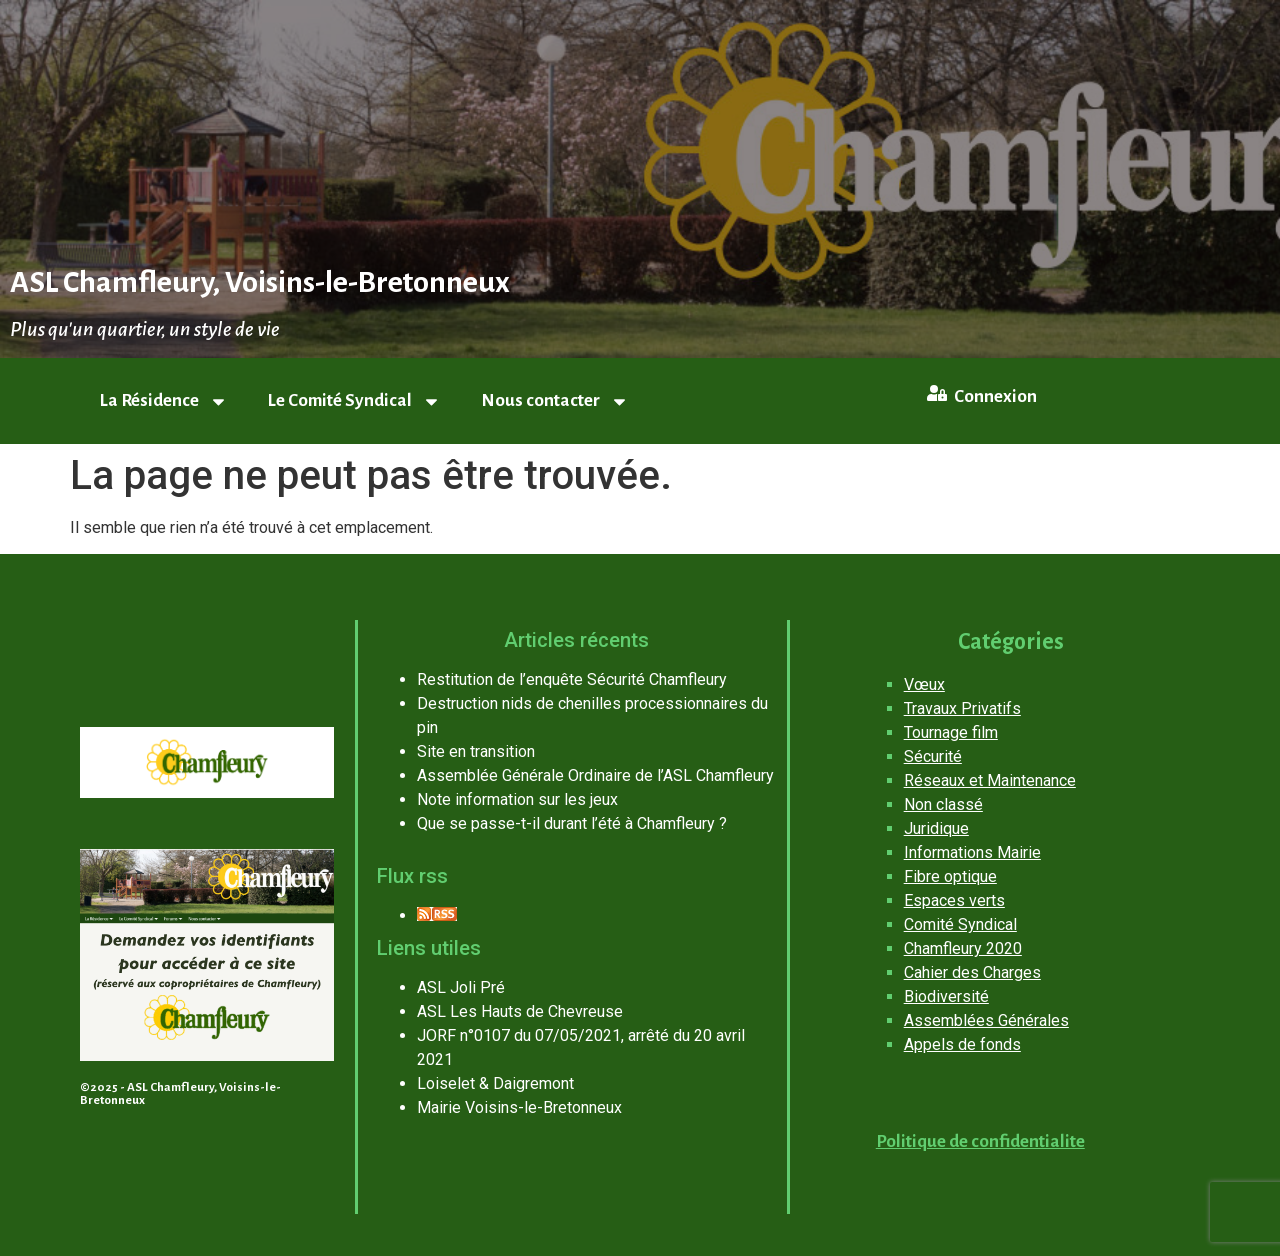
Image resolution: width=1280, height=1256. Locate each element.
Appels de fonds (962, 1044)
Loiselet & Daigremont (495, 1083)
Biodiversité (946, 996)
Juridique (936, 828)
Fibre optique (950, 876)
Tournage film (951, 732)
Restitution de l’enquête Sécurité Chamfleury (572, 679)
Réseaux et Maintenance (990, 780)
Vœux (924, 684)
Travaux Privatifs (962, 708)
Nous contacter (555, 401)
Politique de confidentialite (980, 1141)
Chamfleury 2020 (963, 948)
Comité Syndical (960, 924)
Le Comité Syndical (354, 401)
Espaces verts (954, 900)
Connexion (995, 396)
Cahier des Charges (972, 972)
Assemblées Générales (986, 1020)
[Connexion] (937, 393)
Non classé (943, 804)
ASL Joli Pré (461, 987)
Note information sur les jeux (517, 799)
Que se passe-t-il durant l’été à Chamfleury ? (572, 823)
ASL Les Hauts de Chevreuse (520, 1011)
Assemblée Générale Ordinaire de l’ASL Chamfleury (595, 775)
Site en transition (476, 751)
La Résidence (164, 401)
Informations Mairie (972, 852)
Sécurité (933, 756)
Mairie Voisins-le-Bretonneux (519, 1107)
